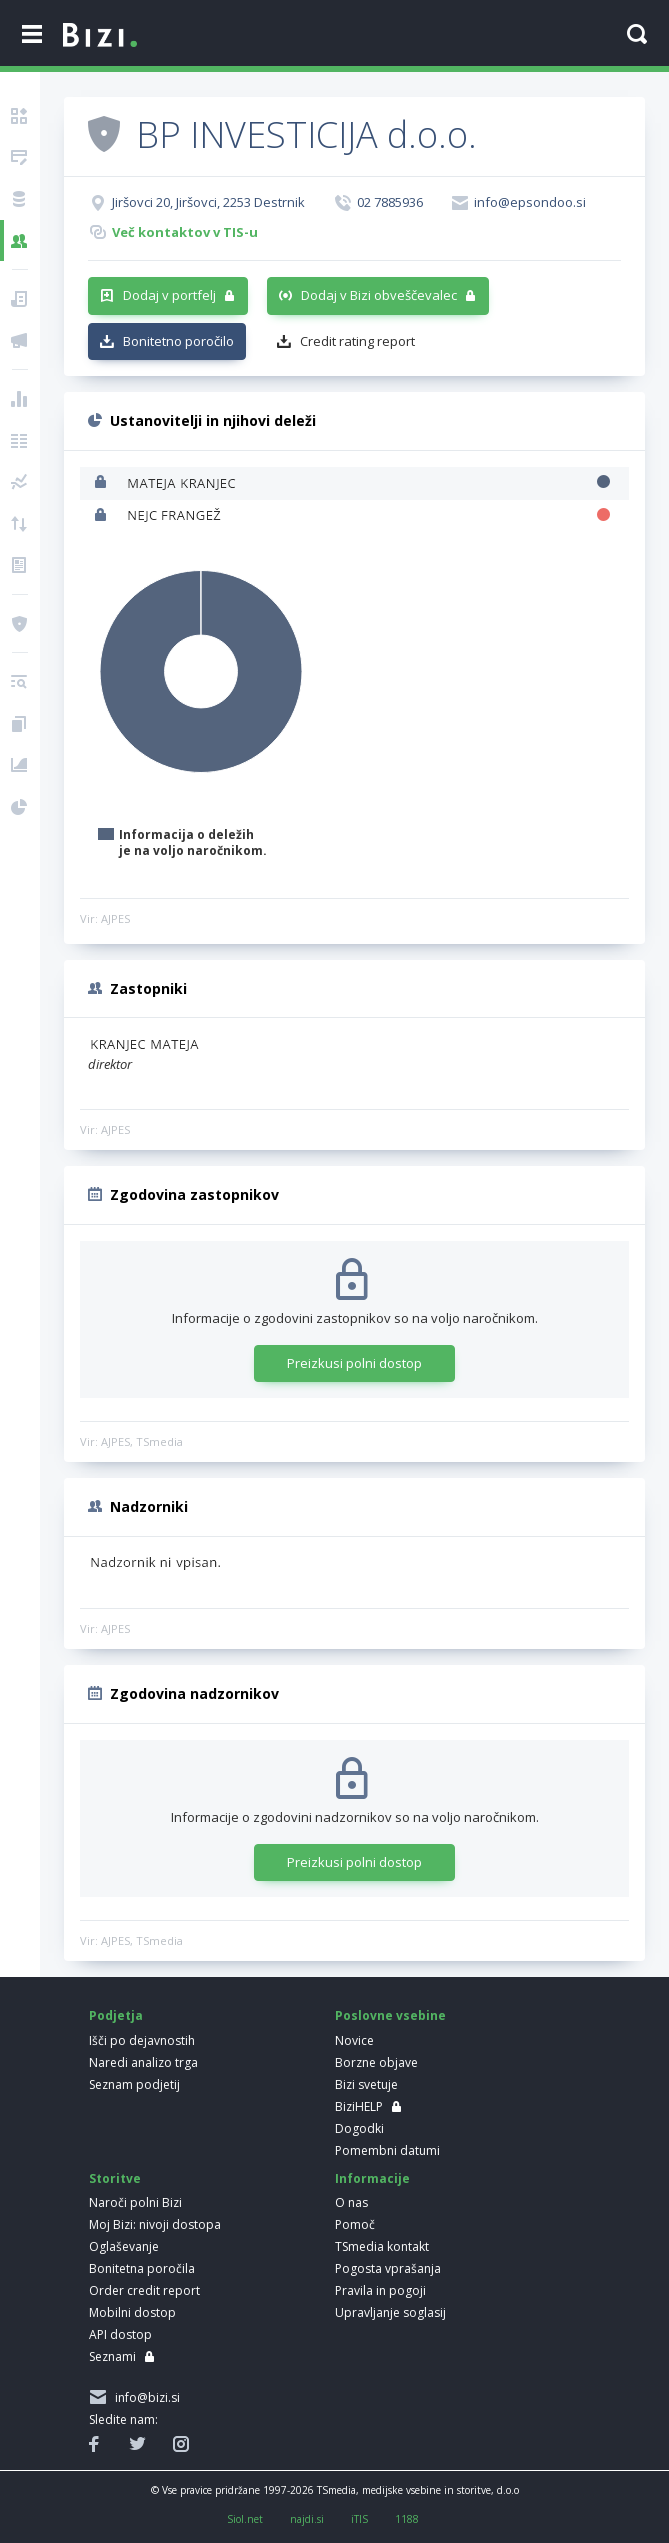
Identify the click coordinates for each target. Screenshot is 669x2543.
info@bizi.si (144, 2397)
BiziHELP (359, 2106)
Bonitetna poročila (142, 2268)
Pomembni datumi (387, 2150)
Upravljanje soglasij (390, 2312)
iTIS (359, 2519)
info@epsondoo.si (530, 202)
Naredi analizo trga (143, 2062)
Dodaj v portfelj (169, 295)
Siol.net (245, 2519)
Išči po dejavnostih (142, 2040)
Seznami (112, 2356)
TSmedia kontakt (382, 2246)
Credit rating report (357, 341)
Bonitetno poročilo (178, 341)
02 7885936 (390, 202)
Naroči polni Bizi (135, 2202)
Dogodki (359, 2128)
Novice (354, 2040)
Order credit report (144, 2290)
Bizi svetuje (366, 2084)
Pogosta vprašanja (388, 2268)
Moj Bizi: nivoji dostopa (155, 2224)
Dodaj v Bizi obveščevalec (379, 295)
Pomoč (355, 2224)
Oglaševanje (124, 2246)
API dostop (120, 2334)
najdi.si (307, 2519)
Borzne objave (376, 2062)
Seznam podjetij (134, 2084)
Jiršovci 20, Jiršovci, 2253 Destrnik (208, 202)
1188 (407, 2519)
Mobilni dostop (132, 2312)
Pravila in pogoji (380, 2290)
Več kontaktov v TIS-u (185, 232)
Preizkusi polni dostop (354, 1363)
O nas (351, 2202)
